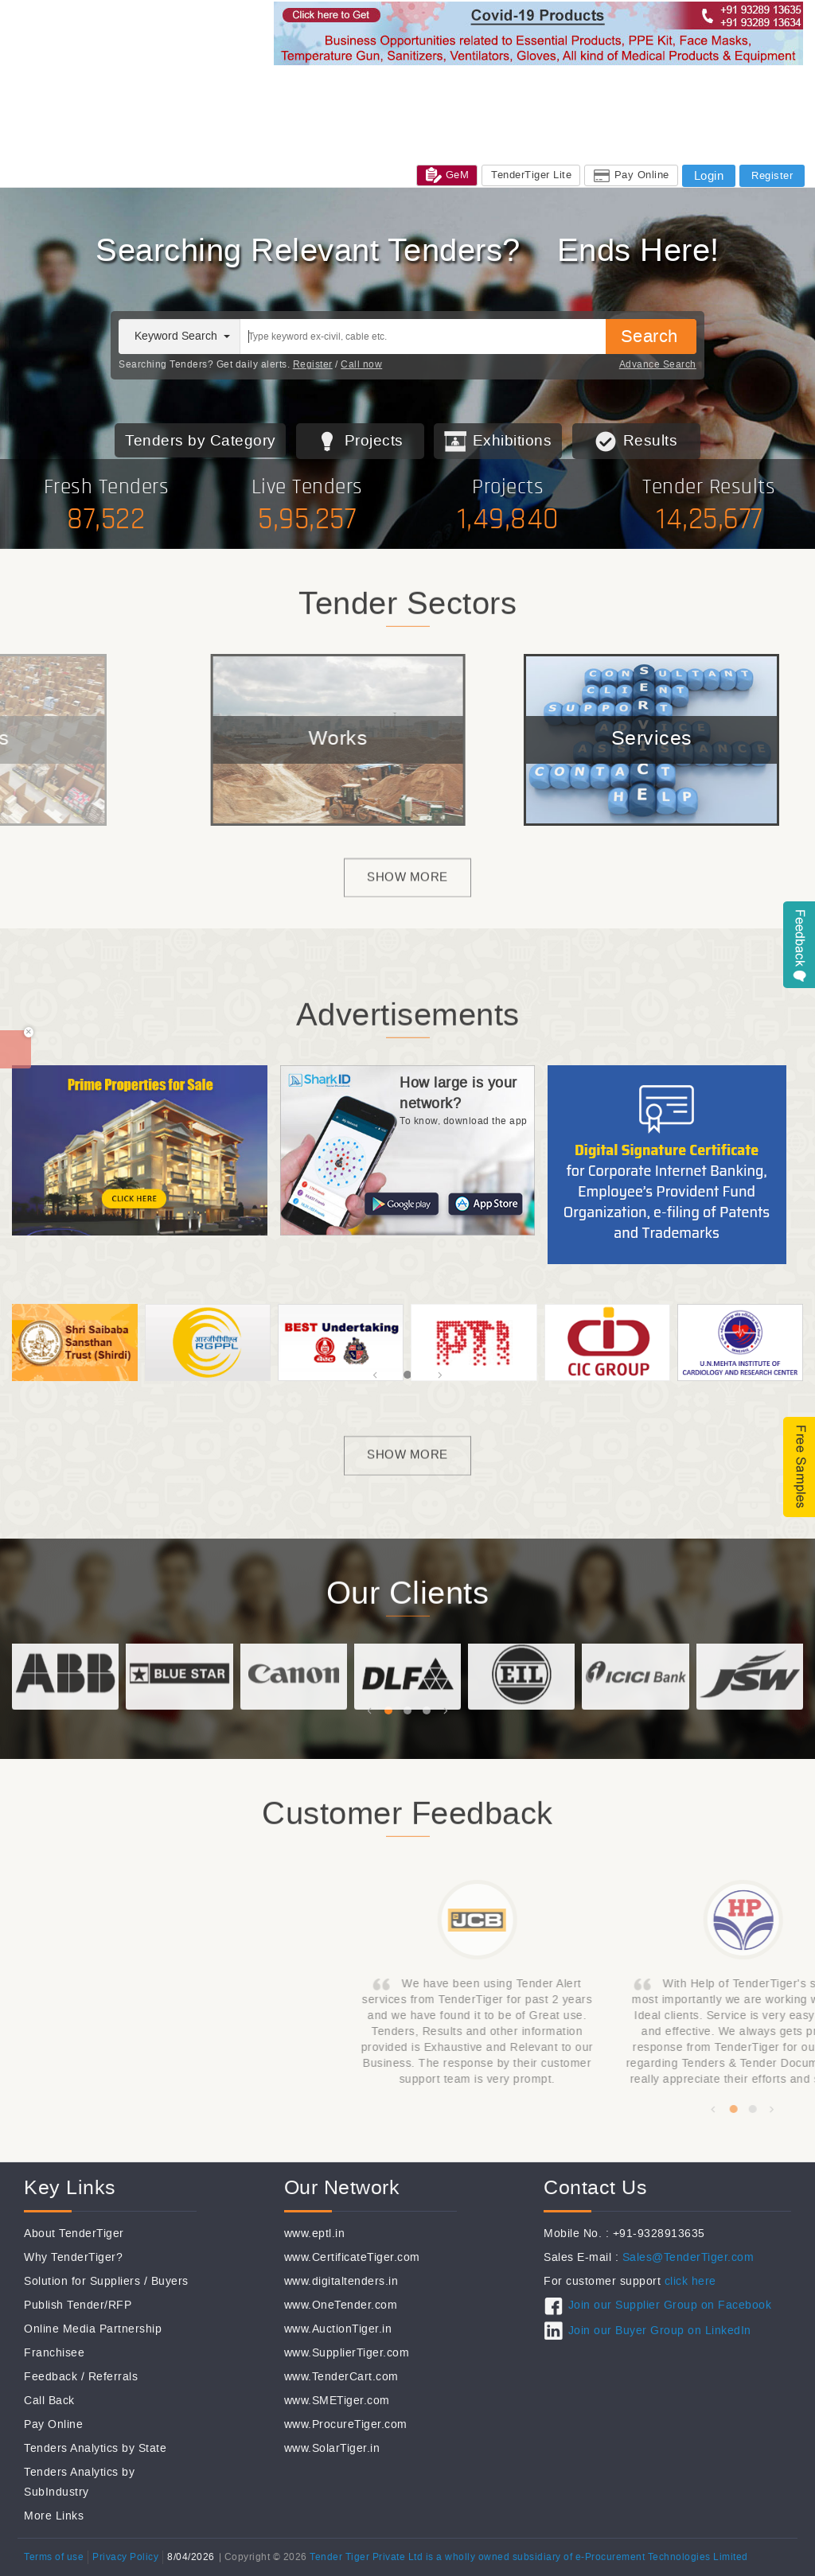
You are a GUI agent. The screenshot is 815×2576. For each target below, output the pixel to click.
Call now (361, 364)
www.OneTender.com (341, 2305)
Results (650, 440)
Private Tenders (557, 86)
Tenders (301, 86)
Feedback (50, 2376)
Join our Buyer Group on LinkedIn (659, 2330)
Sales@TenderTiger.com (688, 2257)
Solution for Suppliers (82, 2281)
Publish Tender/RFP (77, 2305)
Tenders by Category (200, 440)
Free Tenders (645, 86)
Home (250, 86)
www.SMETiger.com (337, 2400)
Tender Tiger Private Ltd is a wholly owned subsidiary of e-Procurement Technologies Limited (529, 2557)
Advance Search (657, 364)
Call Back (49, 2400)
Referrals (113, 2376)
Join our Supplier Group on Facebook (670, 2305)
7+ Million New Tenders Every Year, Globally (408, 250)
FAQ (618, 143)
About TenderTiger (74, 2233)
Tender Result (728, 86)
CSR (318, 104)
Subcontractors (464, 86)
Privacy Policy (125, 2557)
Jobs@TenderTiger (392, 104)
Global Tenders (373, 86)
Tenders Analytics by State (95, 2448)
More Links (54, 2515)
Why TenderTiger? (73, 2257)
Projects (374, 440)
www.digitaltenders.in (341, 2281)
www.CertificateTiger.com (352, 2257)
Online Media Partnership (93, 2329)
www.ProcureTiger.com (346, 2424)
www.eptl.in (314, 2233)
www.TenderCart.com (341, 2376)
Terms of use (54, 2557)
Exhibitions (264, 104)
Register (313, 364)
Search (649, 336)
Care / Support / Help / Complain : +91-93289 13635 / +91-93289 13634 (413, 143)
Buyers (170, 2281)
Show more (407, 903)
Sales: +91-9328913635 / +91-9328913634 (341, 125)
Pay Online (53, 2424)
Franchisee (54, 2352)
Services (477, 104)
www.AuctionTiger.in (338, 2329)
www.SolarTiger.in (332, 2448)
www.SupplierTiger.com (347, 2352)
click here (690, 2281)
